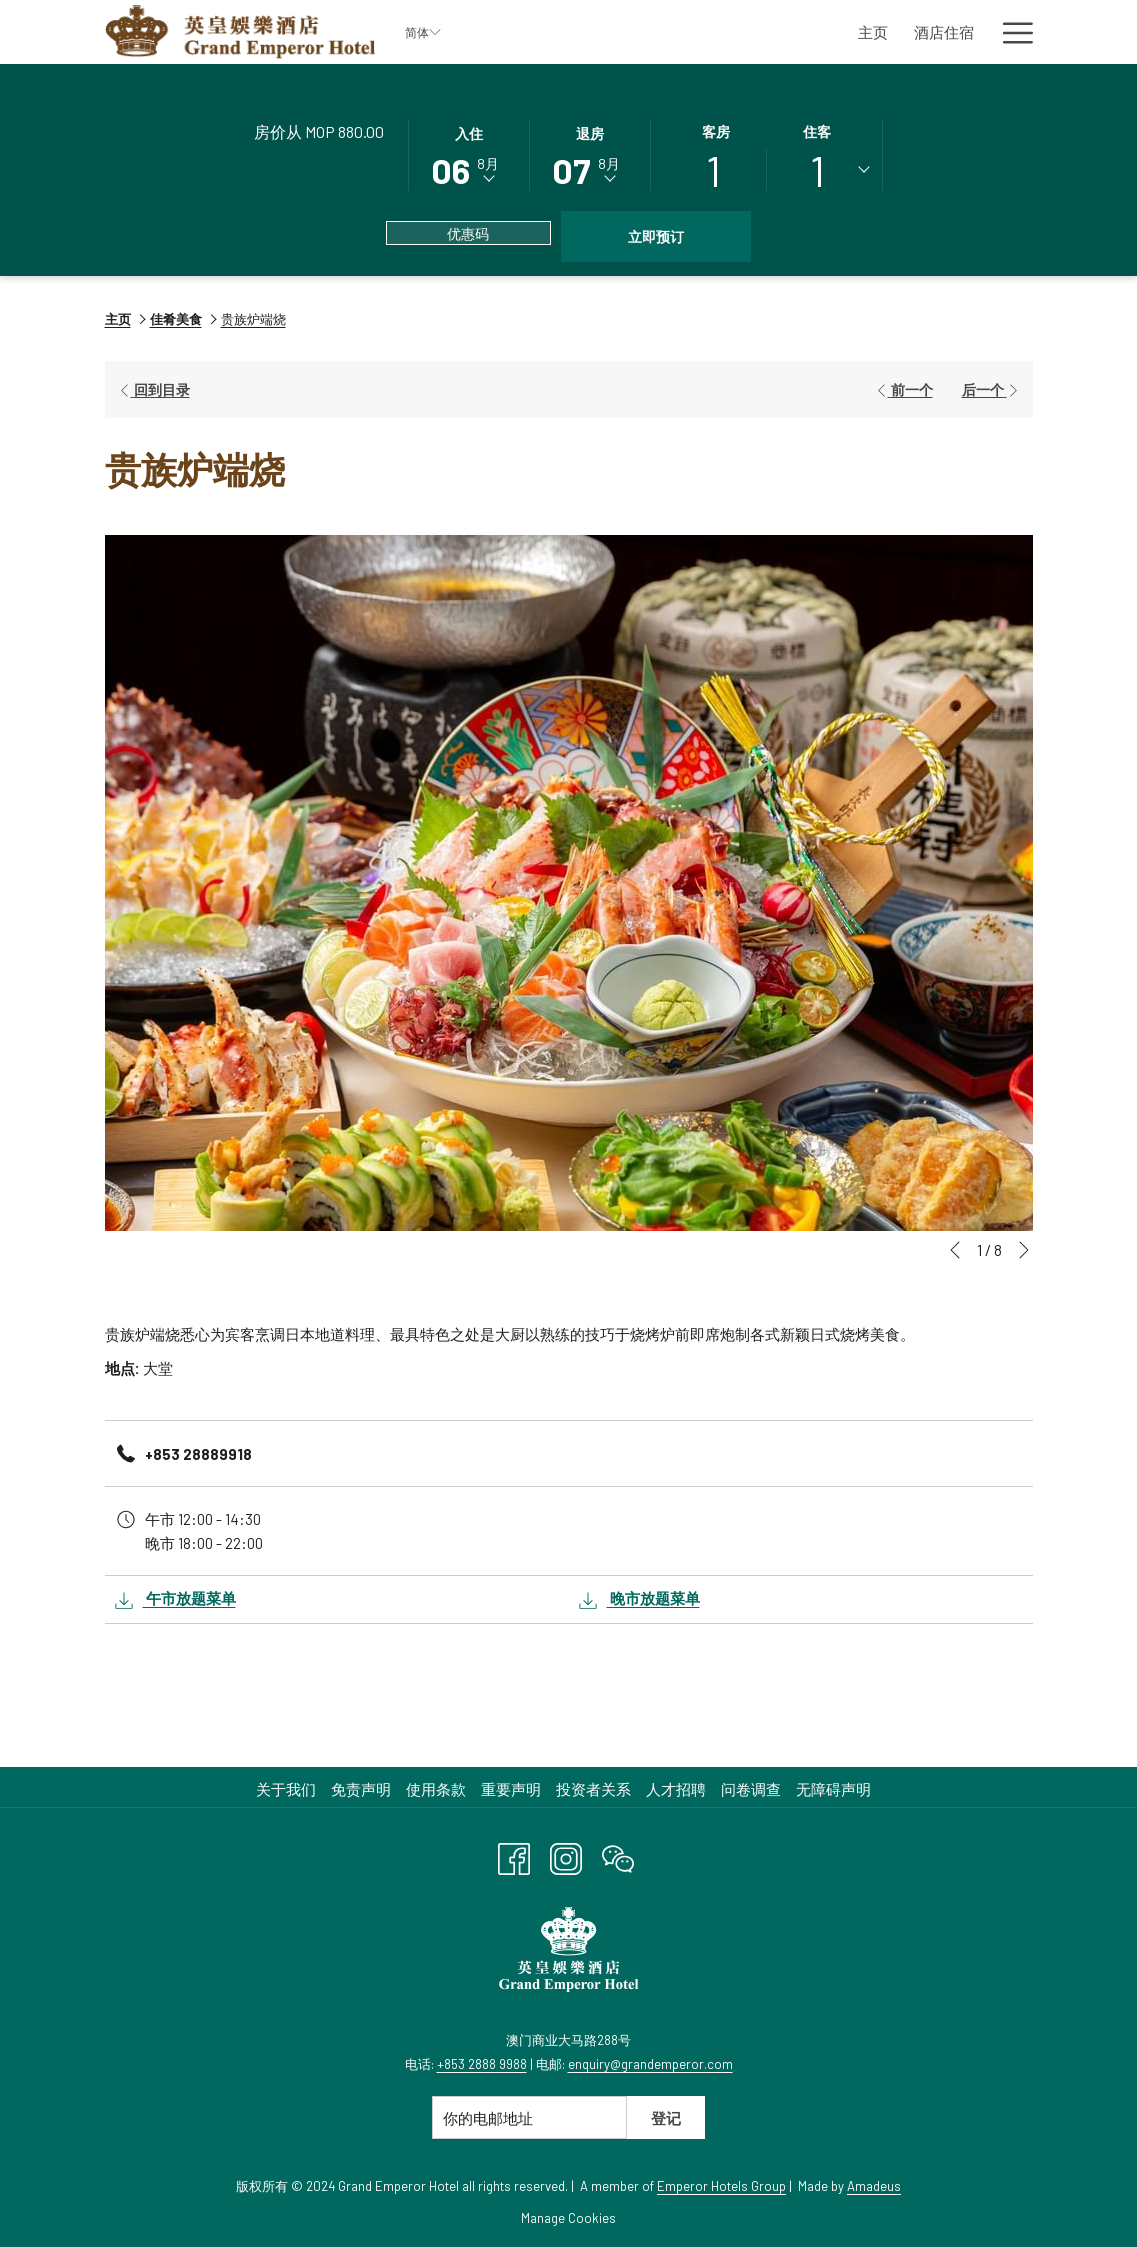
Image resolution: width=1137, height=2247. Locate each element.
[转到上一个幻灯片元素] (955, 1250)
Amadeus (874, 2186)
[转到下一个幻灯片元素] (1024, 1250)
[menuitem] (288, 1789)
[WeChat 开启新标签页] (618, 1855)
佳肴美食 (176, 319)
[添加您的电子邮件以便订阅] (529, 2117)
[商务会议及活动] (902, 32)
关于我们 (286, 1789)
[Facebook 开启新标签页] (514, 1855)
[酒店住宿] (622, 32)
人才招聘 (676, 1789)
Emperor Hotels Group (721, 2186)
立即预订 (656, 236)
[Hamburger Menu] (1010, 32)
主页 (118, 319)
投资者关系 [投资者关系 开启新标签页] (596, 1789)
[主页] (550, 32)
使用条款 (436, 1789)
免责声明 (361, 1789)
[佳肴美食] (708, 32)
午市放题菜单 (175, 1600)
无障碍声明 (833, 1789)
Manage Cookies (568, 2218)
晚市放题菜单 (639, 1600)
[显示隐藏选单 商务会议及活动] (978, 32)
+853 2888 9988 (482, 2064)
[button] (469, 154)
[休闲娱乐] (794, 32)
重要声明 (511, 1789)
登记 (666, 2118)
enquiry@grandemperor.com (650, 2064)
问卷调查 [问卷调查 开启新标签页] (753, 1789)
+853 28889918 (198, 1454)
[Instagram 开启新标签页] (566, 1855)
